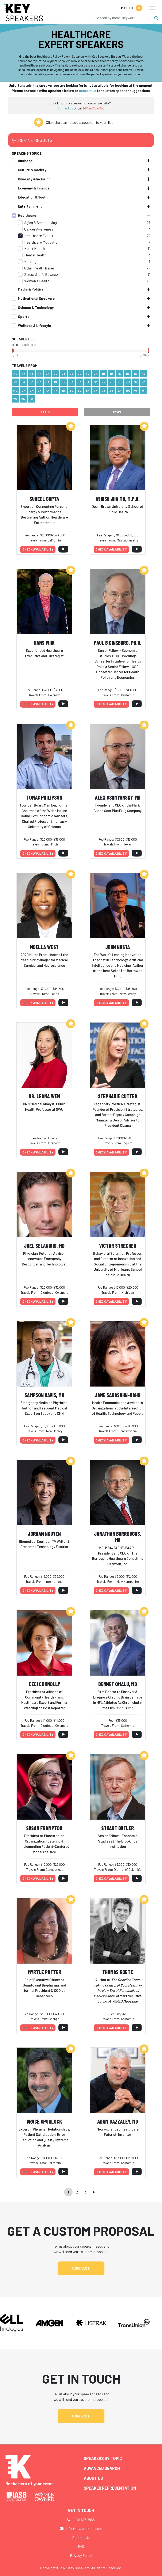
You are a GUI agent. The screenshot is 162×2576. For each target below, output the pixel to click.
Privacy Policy (81, 2555)
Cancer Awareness (38, 229)
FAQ (81, 2546)
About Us (93, 2478)
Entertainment (30, 206)
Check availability (38, 549)
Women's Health (36, 281)
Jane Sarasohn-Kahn (117, 1395)
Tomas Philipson (44, 797)
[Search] (122, 17)
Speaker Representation (110, 2488)
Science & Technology (36, 307)
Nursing (30, 261)
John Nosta (117, 947)
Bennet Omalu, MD (117, 1684)
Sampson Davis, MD (44, 1395)
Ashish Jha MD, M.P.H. (118, 498)
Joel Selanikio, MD (44, 1245)
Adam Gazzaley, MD (117, 2121)
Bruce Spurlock (44, 2121)
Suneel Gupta (44, 498)
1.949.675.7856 (83, 2519)
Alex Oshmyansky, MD (117, 797)
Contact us (65, 108)
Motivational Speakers (36, 298)
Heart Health (34, 248)
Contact (81, 2268)
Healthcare (27, 215)
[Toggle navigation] (152, 8)
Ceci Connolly (44, 1684)
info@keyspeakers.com (84, 2528)
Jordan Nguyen (44, 1533)
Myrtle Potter (44, 1972)
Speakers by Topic (103, 2458)
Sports (23, 316)
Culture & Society (32, 170)
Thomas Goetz (117, 1972)
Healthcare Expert (38, 235)
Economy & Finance (34, 188)
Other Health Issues (39, 268)
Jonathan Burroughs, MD (117, 1536)
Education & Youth (32, 197)
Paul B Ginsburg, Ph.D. (117, 642)
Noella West (44, 947)
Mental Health (35, 255)
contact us (87, 90)
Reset (117, 412)
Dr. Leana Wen (44, 1096)
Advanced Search (102, 2468)
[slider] (13, 350)
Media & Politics (31, 289)
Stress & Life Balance (41, 274)
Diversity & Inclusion (34, 179)
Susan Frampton (44, 1828)
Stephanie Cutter (117, 1096)
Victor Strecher (117, 1245)
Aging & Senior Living (40, 222)
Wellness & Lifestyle (34, 325)
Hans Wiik (44, 642)
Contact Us (81, 2537)
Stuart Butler (117, 1828)
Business (25, 161)
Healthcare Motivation (41, 242)
